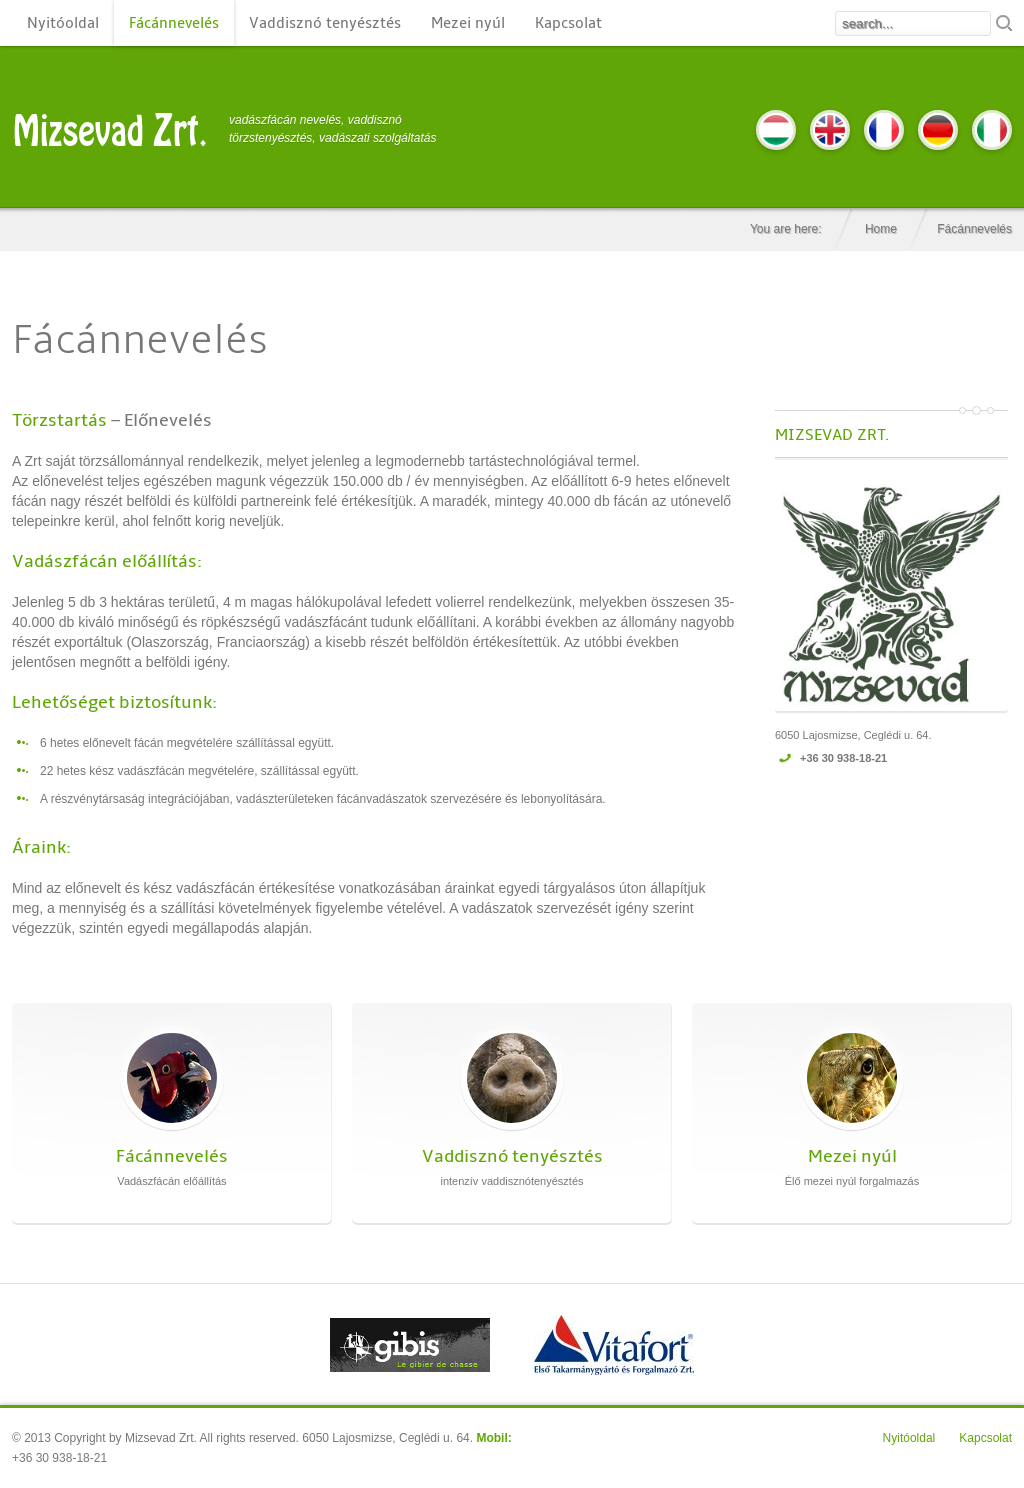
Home (881, 229)
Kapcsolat (568, 23)
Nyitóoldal (63, 23)
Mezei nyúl (468, 23)
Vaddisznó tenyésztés (325, 23)
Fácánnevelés (174, 23)
